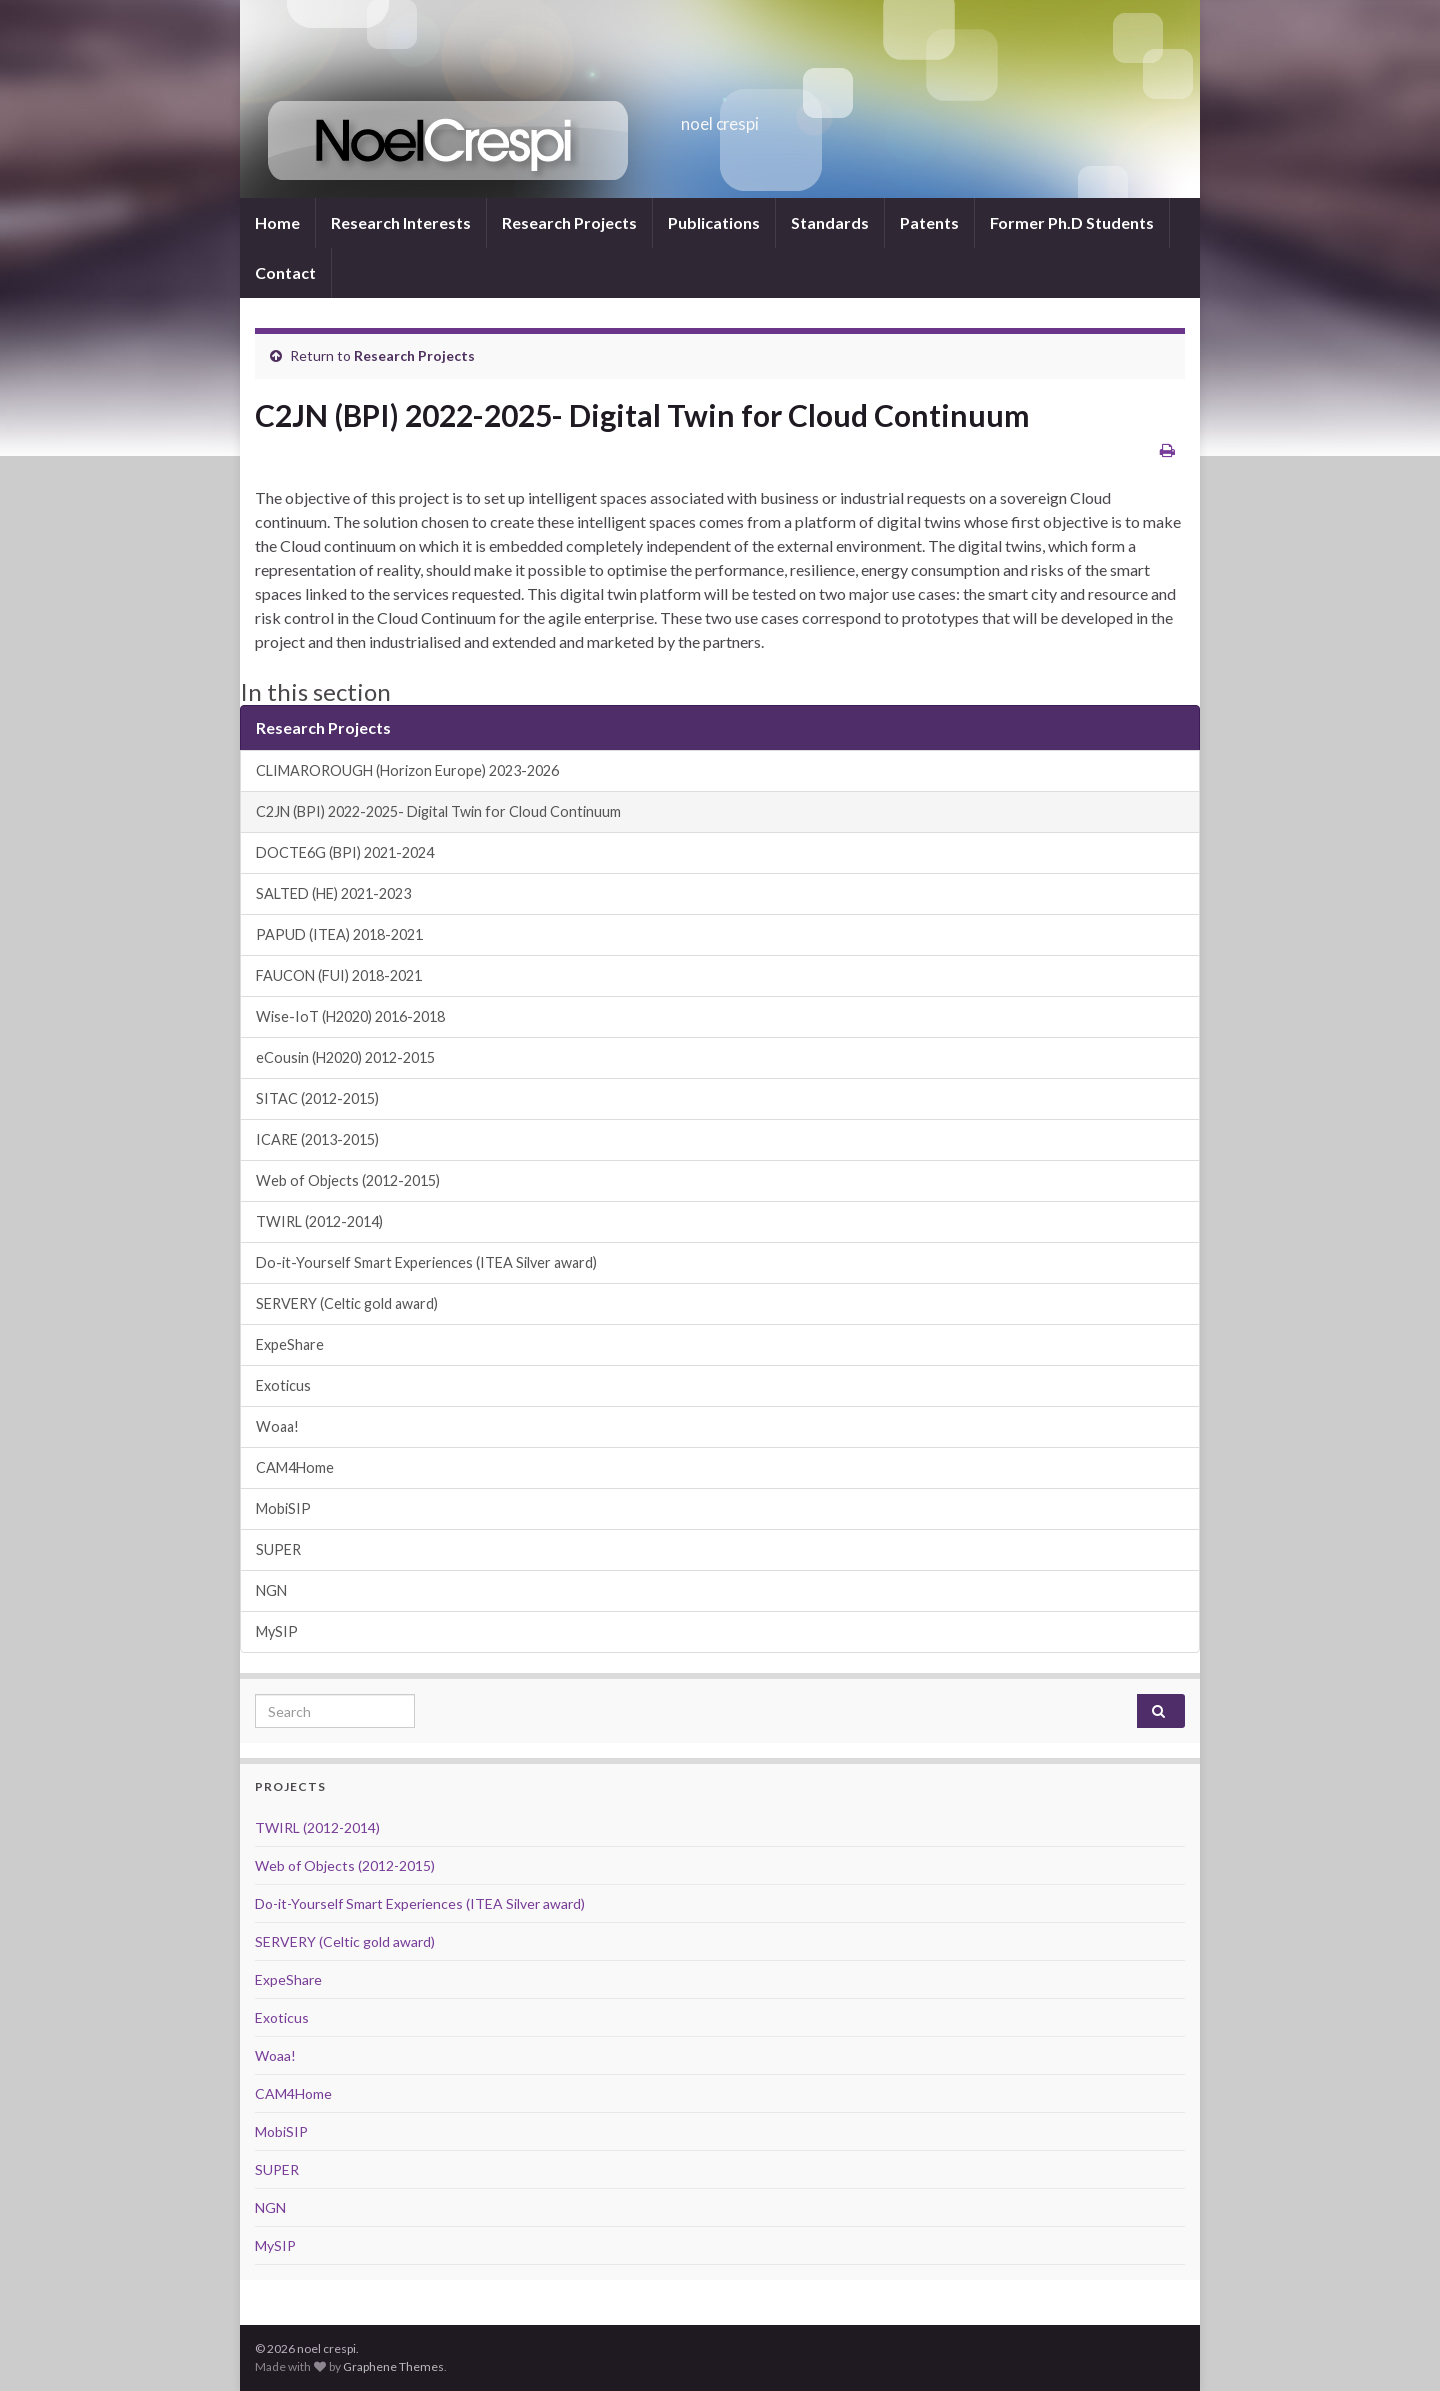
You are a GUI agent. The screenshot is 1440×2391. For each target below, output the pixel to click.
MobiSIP (283, 1508)
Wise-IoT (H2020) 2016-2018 (350, 1016)
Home (277, 222)
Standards (830, 222)
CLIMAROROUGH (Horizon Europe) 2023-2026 (407, 770)
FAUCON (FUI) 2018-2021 (339, 975)
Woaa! (277, 1426)
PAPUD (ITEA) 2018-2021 (339, 934)
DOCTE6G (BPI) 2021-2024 (345, 852)
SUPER (278, 1549)
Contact (285, 272)
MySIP (277, 1631)
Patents (929, 222)
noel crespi (720, 117)
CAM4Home (295, 1467)
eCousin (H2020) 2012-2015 (345, 1057)
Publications (714, 222)
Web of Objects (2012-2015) (348, 1180)
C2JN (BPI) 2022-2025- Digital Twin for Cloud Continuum (438, 811)
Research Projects (569, 222)
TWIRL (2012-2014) (319, 1221)
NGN (271, 1590)
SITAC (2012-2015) (317, 1098)
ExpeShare (290, 1344)
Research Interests (401, 222)
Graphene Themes (393, 2366)
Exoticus (283, 1385)
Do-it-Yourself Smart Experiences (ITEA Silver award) (426, 1262)
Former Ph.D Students (1072, 222)
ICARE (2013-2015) (317, 1139)
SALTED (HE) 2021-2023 (333, 893)
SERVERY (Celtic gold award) (347, 1303)
